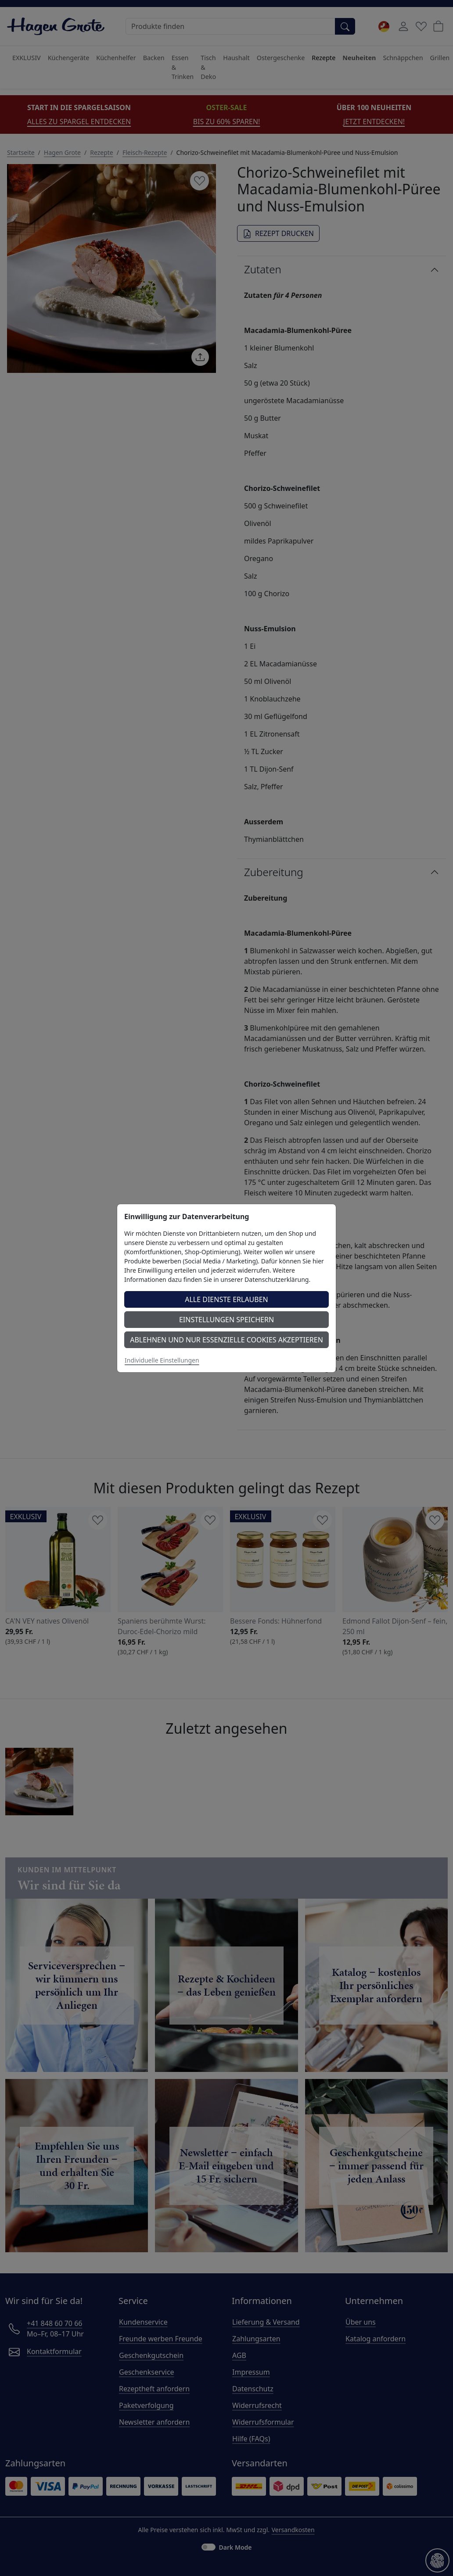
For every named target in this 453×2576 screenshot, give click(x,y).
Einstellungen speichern (226, 1319)
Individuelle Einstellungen (162, 1360)
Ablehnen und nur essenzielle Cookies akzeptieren (226, 1340)
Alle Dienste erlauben (226, 1299)
